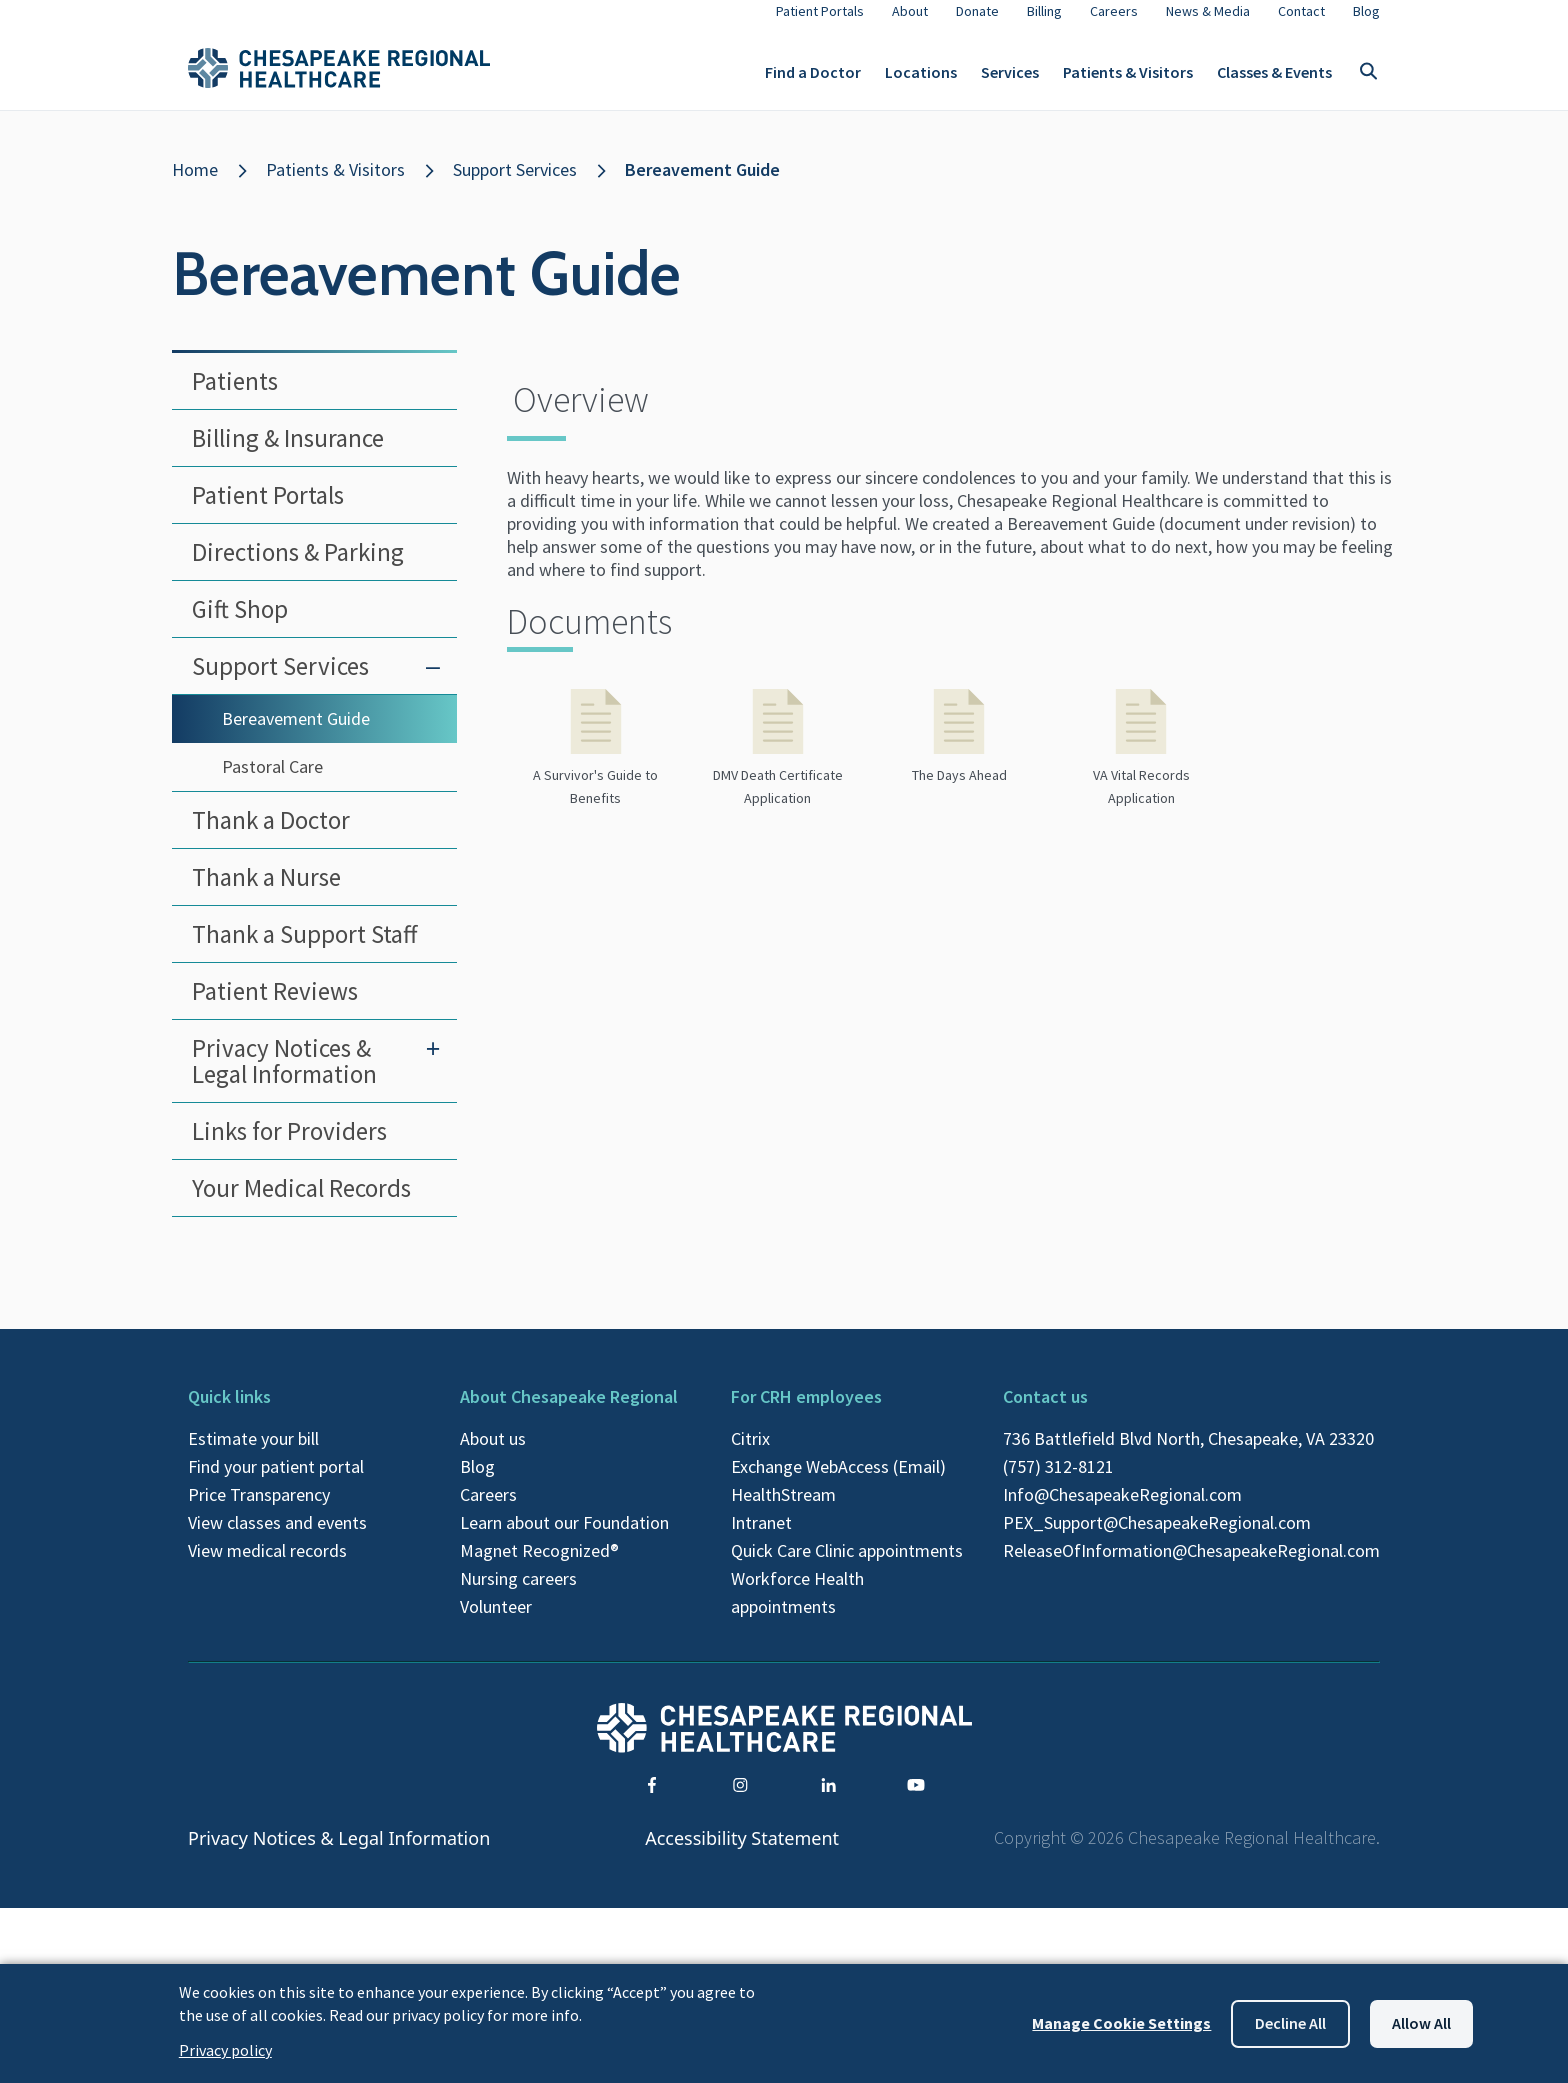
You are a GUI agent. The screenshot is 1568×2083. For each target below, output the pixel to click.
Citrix (750, 1454)
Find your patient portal (276, 1482)
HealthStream (783, 1510)
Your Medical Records (301, 1204)
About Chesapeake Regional (569, 1412)
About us (493, 1454)
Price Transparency (259, 1510)
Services (1010, 80)
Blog (477, 1482)
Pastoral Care (272, 782)
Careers (488, 1510)
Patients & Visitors (1128, 80)
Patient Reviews (275, 1007)
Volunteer (496, 1622)
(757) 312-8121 (1058, 1482)
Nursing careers (518, 1594)
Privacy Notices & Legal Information (284, 1077)
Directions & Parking (298, 568)
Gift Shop (240, 625)
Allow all (1421, 2023)
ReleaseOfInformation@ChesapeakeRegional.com (1191, 1566)
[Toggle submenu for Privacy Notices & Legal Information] (433, 1064)
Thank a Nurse (266, 893)
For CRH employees (806, 1412)
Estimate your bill (253, 1454)
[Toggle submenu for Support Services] (433, 682)
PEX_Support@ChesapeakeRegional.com (1157, 1538)
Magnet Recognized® (539, 1566)
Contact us (1045, 1412)
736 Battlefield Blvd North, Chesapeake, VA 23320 (1188, 1454)
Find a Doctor (813, 80)
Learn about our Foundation (564, 1538)
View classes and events (277, 1538)
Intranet (761, 1538)
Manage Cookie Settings (1121, 2023)
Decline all (1290, 2023)
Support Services (515, 185)
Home (195, 185)
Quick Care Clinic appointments (847, 1566)
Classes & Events (1274, 80)
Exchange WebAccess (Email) (838, 1482)
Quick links (229, 1412)
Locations (921, 80)
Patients (235, 397)
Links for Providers (289, 1147)
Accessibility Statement (742, 1854)
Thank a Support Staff (304, 950)
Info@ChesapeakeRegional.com (1122, 1510)
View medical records (267, 1566)
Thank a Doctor (271, 836)
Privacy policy (225, 2050)
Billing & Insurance (288, 454)
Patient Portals (268, 511)
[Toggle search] (1368, 80)
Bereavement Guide (702, 185)
